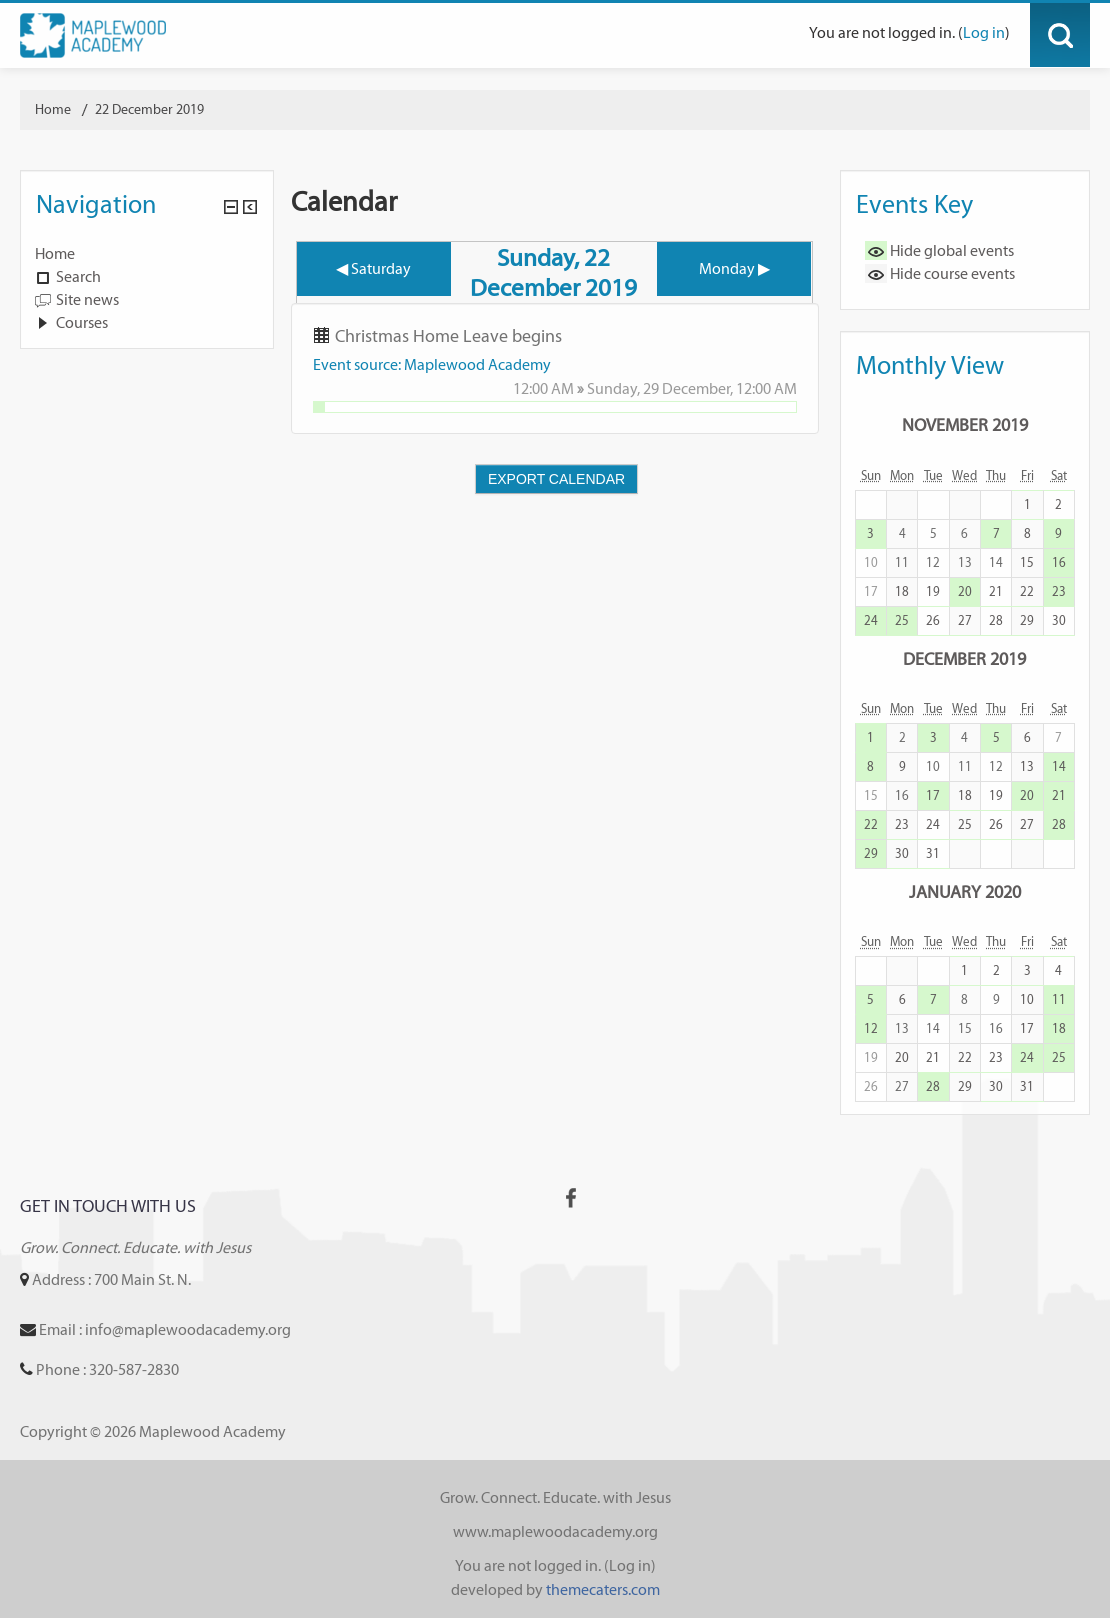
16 (1059, 562)
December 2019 (964, 658)
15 (1027, 562)
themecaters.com (603, 1589)
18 (902, 591)
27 (965, 620)
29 (1027, 620)
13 (1027, 766)
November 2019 (965, 424)
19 (933, 591)
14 (1059, 766)
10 (1027, 999)
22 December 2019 (149, 109)
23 (1059, 591)
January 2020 (965, 891)
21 (996, 591)
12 (871, 1028)
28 (996, 620)
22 (1027, 591)
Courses (82, 322)
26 (933, 620)
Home (55, 253)
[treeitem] (147, 254)
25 (902, 620)
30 (1059, 620)
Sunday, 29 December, (661, 388)
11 (1059, 999)
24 (871, 620)
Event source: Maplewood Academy (432, 364)
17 (933, 795)
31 (933, 853)
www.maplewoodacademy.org (555, 1531)
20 (965, 591)
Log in (984, 32)
